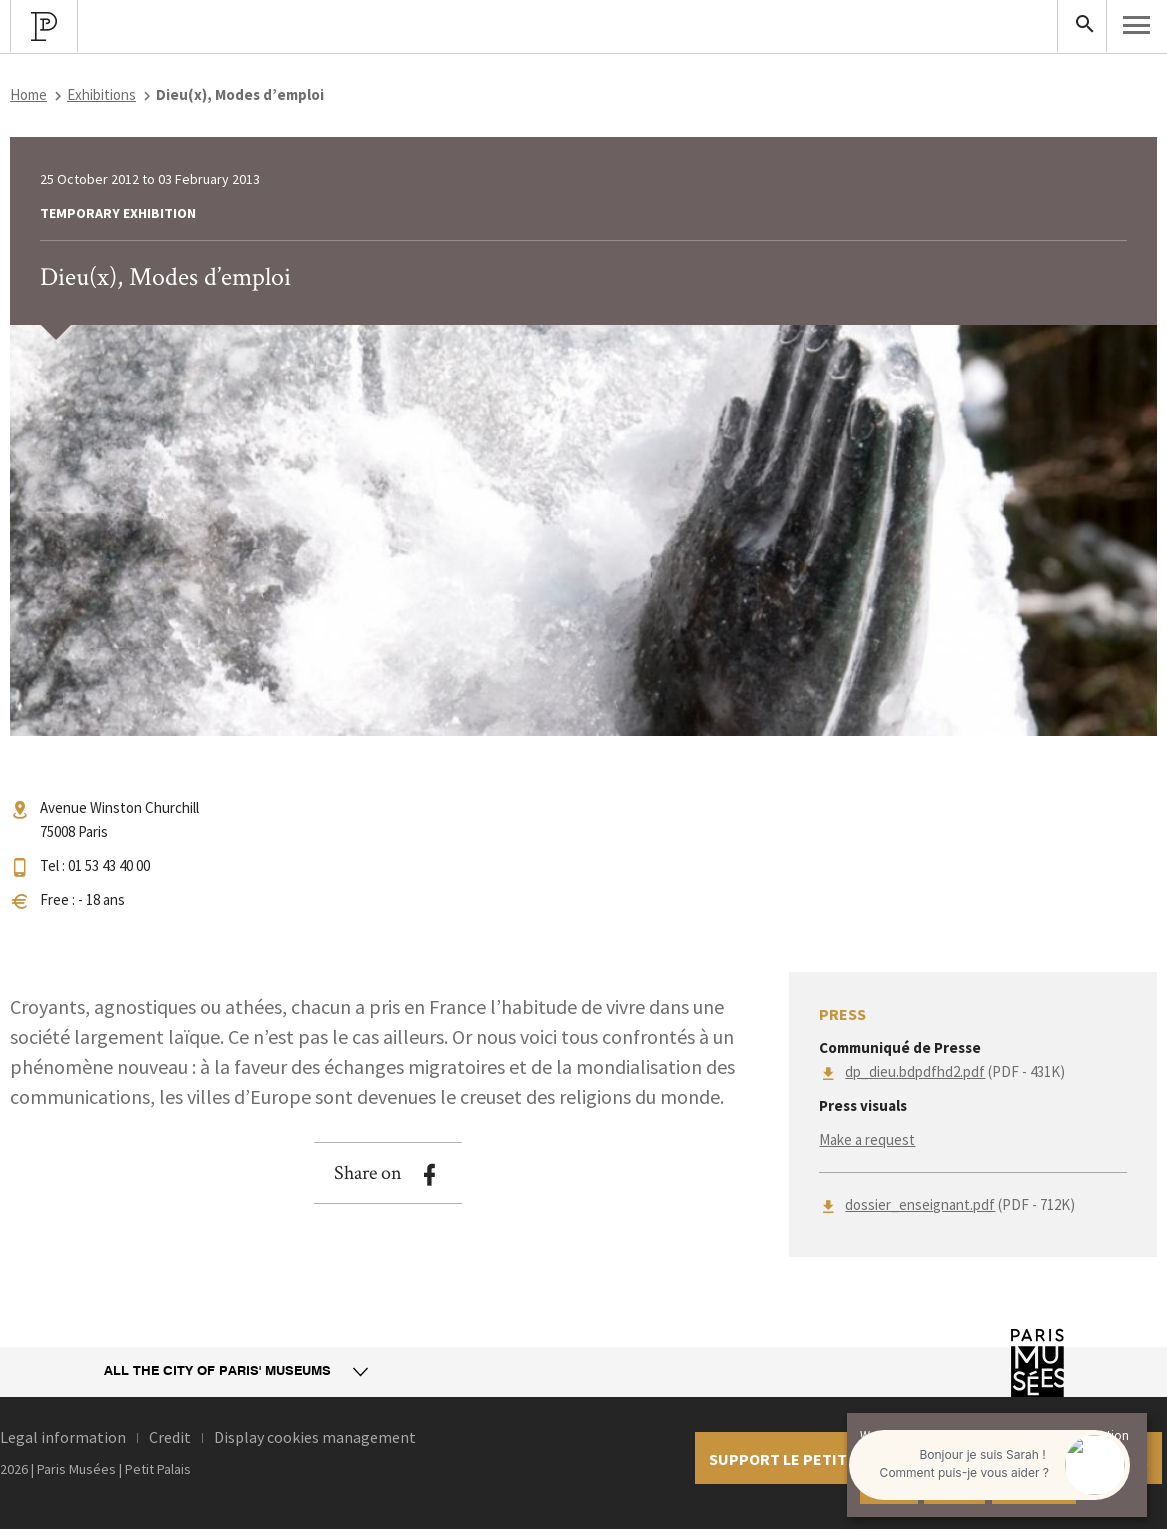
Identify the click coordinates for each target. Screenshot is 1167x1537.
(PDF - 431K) (955, 1071)
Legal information (63, 1437)
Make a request (867, 1139)
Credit (170, 1437)
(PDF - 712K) (960, 1204)
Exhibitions (101, 94)
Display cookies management (315, 1437)
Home (28, 94)
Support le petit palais (804, 1459)
